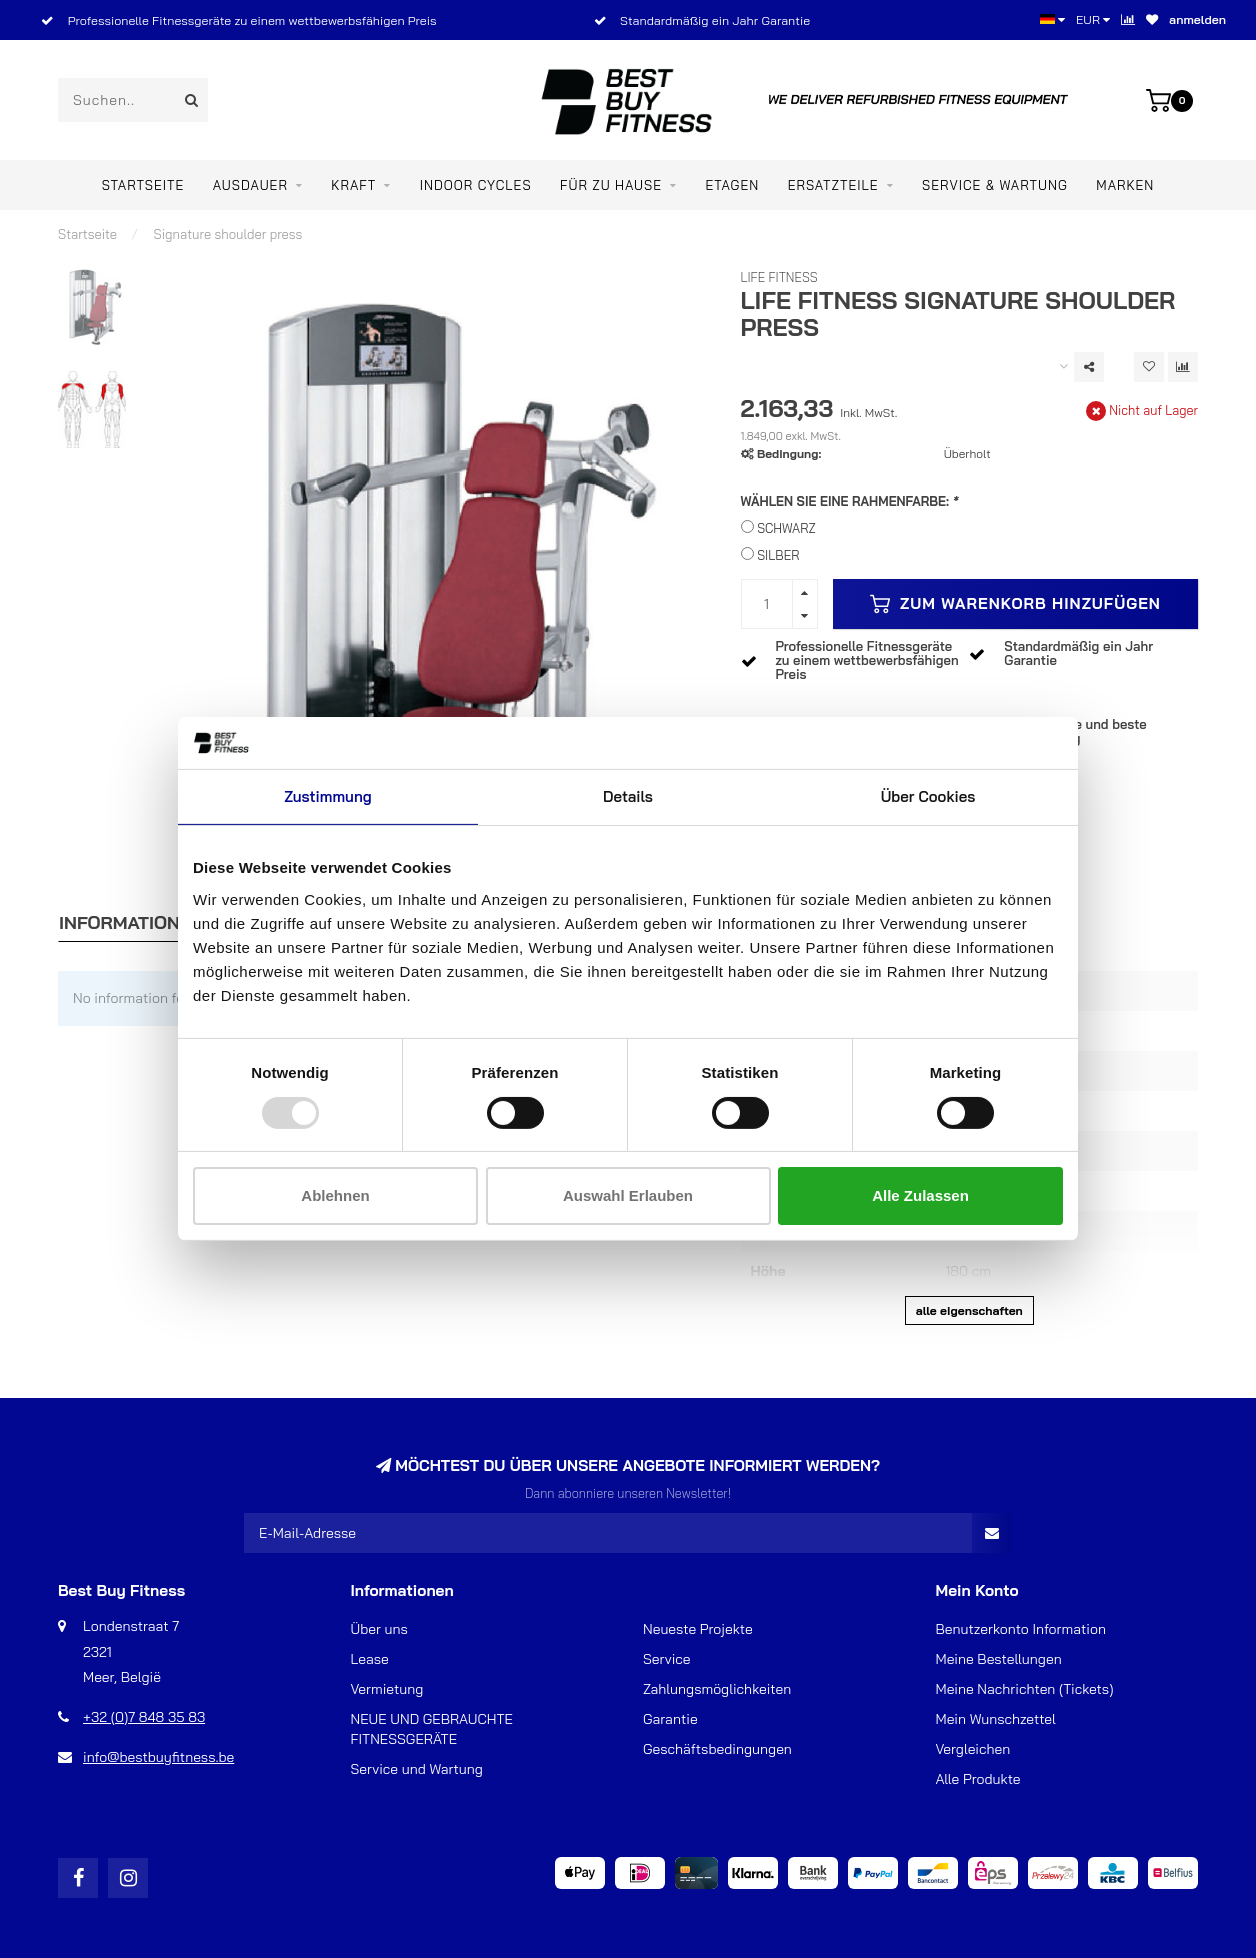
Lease (370, 1659)
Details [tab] (628, 796)
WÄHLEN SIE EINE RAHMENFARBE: (850, 501)
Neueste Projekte (698, 1629)
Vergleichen (973, 1749)
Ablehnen (335, 1195)
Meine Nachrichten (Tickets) (1025, 1689)
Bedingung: (789, 453)
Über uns (379, 1629)
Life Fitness (779, 277)
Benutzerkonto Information (1021, 1629)
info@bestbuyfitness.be (158, 1757)
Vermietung (387, 1689)
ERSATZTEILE (833, 185)
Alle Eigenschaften (969, 1310)
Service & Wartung (995, 185)
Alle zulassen (920, 1195)
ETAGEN (732, 185)
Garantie (670, 1719)
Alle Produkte (978, 1779)
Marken (1125, 185)
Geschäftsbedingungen (717, 1749)
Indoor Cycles (476, 185)
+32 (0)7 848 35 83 (144, 1717)
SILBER (778, 555)
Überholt (967, 453)
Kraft (353, 185)
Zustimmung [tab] (327, 796)
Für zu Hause (611, 185)
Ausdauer (250, 185)
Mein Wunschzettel (996, 1719)
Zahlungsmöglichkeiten (717, 1689)
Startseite (143, 185)
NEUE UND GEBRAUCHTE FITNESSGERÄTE (432, 1729)
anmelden (1197, 19)
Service (667, 1659)
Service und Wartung (417, 1769)
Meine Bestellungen (999, 1659)
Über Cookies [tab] (928, 796)
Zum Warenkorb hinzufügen (1015, 604)
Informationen (131, 922)
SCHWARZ (786, 528)
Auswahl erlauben (628, 1195)
